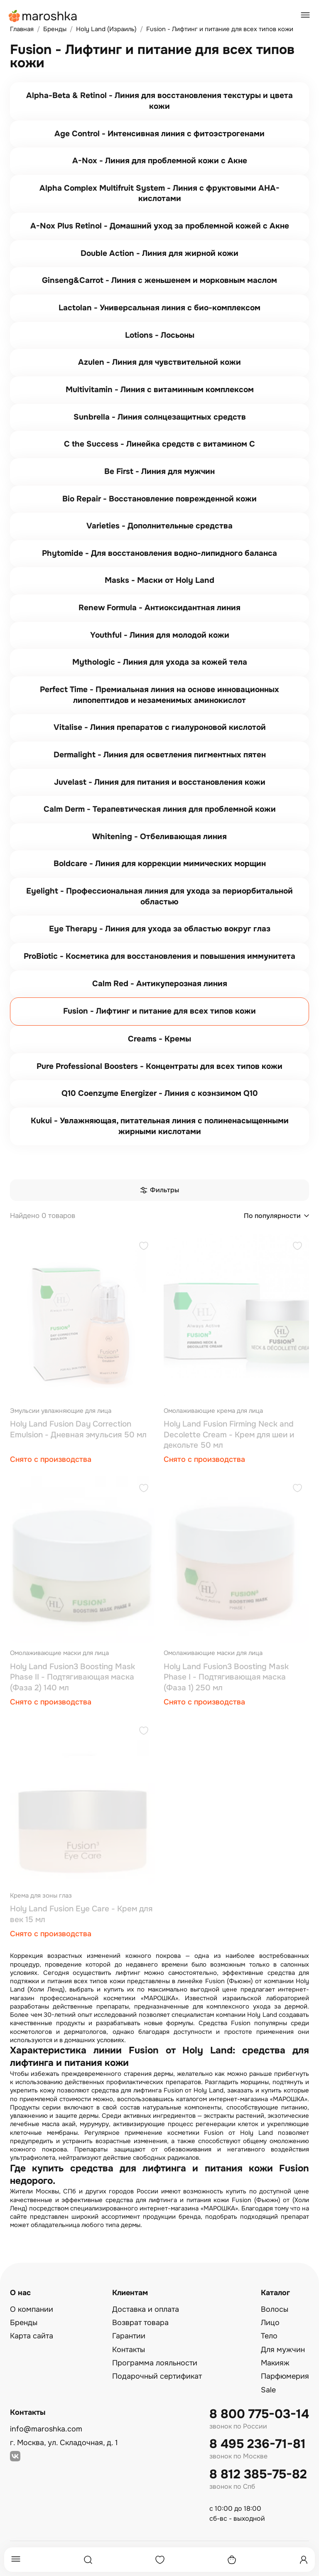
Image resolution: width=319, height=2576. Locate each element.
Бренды (23, 2322)
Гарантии (128, 2335)
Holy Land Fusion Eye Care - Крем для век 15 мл (81, 1914)
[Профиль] (304, 2560)
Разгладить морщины (237, 2082)
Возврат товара (140, 2322)
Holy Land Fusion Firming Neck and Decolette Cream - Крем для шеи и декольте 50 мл (229, 1434)
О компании (31, 2309)
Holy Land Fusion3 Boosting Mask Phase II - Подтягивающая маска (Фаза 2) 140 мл (72, 1677)
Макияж (275, 2362)
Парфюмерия (285, 2376)
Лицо (270, 2322)
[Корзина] (232, 2560)
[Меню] (15, 2560)
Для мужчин (283, 2349)
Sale (268, 2389)
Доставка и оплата (145, 2309)
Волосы (274, 2309)
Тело (269, 2335)
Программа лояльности (154, 2362)
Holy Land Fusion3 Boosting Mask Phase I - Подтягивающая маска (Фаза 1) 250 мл (226, 1677)
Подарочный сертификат (157, 2376)
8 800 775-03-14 (259, 2414)
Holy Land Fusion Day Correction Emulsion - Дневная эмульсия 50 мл (78, 1429)
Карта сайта (31, 2335)
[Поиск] (88, 2560)
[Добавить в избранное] (144, 1247)
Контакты (128, 2349)
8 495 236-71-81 (257, 2444)
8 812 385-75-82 (258, 2474)
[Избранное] (160, 2560)
